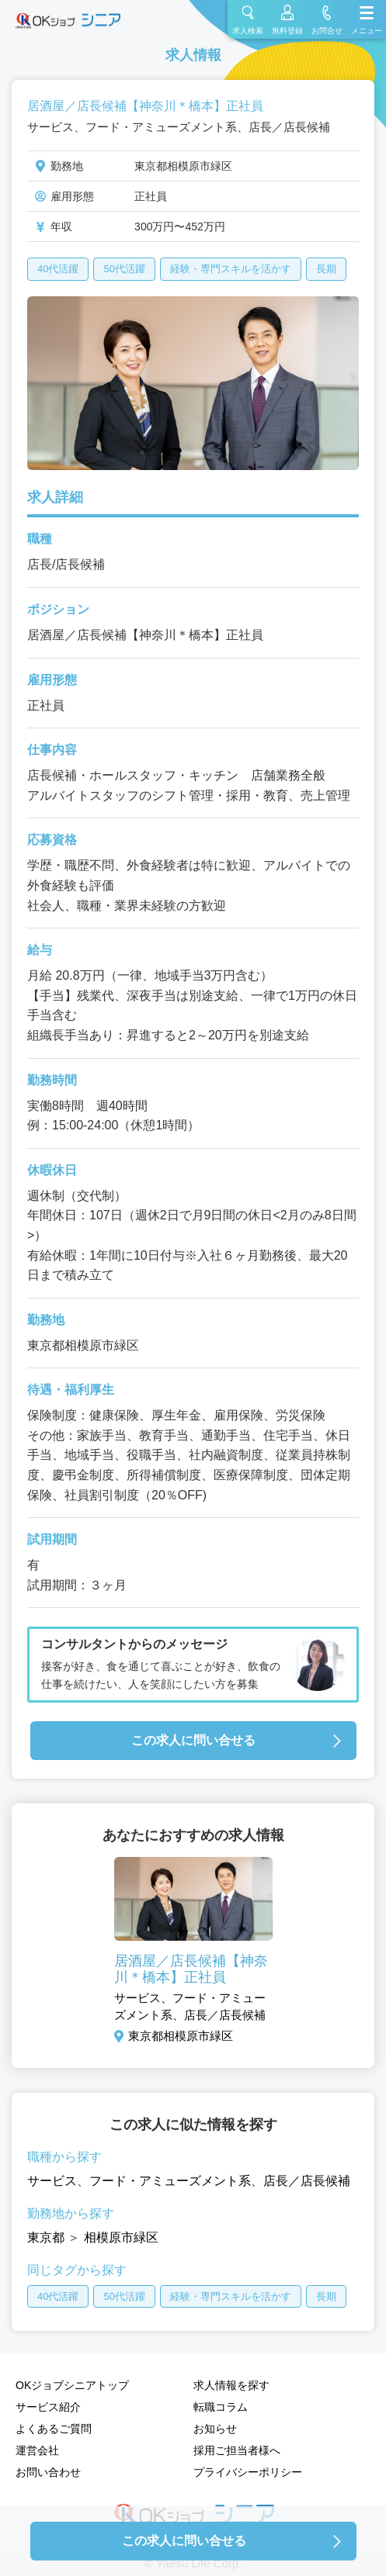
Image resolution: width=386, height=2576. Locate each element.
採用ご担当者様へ (236, 2450)
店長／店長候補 (306, 2180)
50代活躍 (123, 269)
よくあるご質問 (54, 2428)
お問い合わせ (48, 2472)
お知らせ (215, 2428)
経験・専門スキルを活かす (230, 269)
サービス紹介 (48, 2407)
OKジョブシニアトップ (72, 2385)
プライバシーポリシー (247, 2472)
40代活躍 (57, 269)
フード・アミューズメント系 (170, 2180)
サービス (52, 2180)
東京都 (45, 2237)
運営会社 (37, 2450)
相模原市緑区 (121, 2237)
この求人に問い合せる (193, 1740)
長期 (326, 269)
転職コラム (220, 2407)
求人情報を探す (231, 2385)
